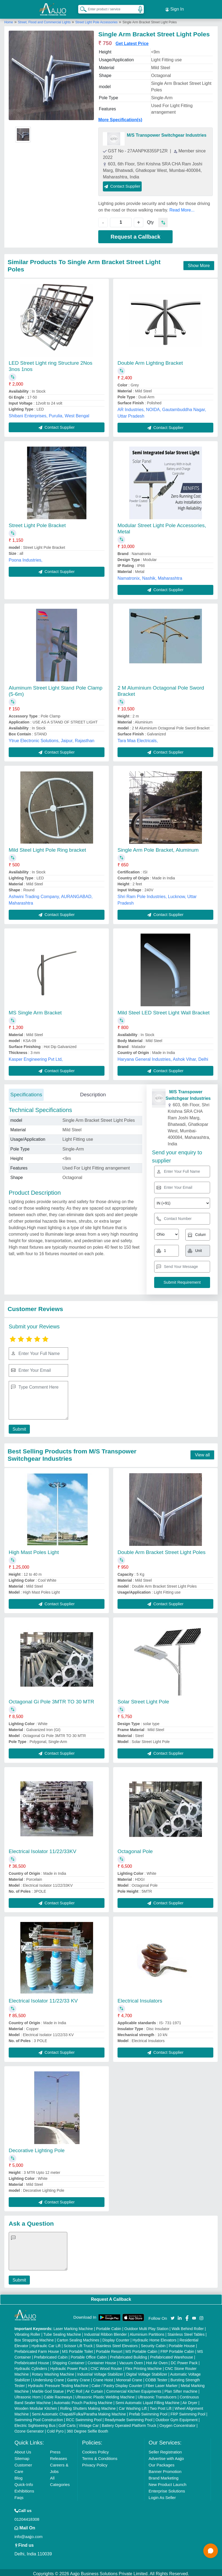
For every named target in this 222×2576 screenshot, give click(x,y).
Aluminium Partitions (147, 2332)
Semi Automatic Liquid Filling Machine (147, 2400)
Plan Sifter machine (180, 2389)
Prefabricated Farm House (36, 2349)
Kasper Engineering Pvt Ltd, (36, 1057)
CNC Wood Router (106, 2366)
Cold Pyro (55, 2429)
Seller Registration (165, 2449)
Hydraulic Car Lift (46, 2343)
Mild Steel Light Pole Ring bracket (47, 847)
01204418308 (26, 2516)
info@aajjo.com (28, 2534)
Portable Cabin (108, 2326)
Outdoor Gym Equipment (177, 2417)
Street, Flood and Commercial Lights (45, 20)
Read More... (181, 207)
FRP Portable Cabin (177, 2349)
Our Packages (162, 2462)
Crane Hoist (103, 2377)
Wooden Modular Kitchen (35, 2406)
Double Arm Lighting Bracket (150, 360)
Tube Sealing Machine (62, 2332)
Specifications (26, 1092)
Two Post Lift (161, 2406)
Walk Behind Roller (188, 2326)
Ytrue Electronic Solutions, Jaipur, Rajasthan (51, 738)
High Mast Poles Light (34, 1550)
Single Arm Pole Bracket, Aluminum (158, 847)
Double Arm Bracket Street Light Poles (161, 1550)
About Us (22, 2449)
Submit (18, 1426)
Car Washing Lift (133, 2406)
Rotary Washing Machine (53, 2372)
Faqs (18, 2495)
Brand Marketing (164, 2475)
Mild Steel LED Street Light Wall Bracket (164, 1010)
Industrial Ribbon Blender (105, 2332)
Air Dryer (189, 2400)
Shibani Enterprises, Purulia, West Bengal (49, 413)
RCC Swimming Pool (84, 2417)
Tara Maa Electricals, (138, 738)
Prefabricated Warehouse (171, 2355)
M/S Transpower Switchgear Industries (166, 132)
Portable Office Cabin (89, 2355)
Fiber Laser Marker (161, 2383)
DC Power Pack (184, 2360)
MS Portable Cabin (141, 2349)
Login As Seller (162, 2495)
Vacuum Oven (131, 2360)
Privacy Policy (94, 2462)
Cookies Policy (95, 2449)
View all (202, 1452)
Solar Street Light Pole (143, 1699)
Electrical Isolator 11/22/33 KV (43, 1998)
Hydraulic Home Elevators (154, 2337)
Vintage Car (89, 2423)
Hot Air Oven (156, 2360)
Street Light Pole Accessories (96, 20)
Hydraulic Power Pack (68, 2366)
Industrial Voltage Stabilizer (100, 2372)
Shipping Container (68, 2360)
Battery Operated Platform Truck (129, 2423)
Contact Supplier (122, 183)
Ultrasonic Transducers (157, 2394)
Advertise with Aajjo (166, 2456)
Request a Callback (135, 234)
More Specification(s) (120, 117)
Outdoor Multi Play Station (146, 2326)
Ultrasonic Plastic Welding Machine (105, 2394)
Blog (18, 2475)
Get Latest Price (132, 41)
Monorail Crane (129, 2377)
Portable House (182, 2343)
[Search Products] (80, 8)
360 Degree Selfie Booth (87, 2429)
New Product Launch (167, 2482)
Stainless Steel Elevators (117, 2343)
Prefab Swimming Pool (148, 2412)
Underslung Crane (48, 2377)
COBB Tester (156, 2377)
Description (93, 1092)
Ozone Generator (29, 2429)
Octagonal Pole (135, 1849)
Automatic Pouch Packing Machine (83, 2400)
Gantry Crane (78, 2377)
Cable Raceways (58, 2394)
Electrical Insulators (140, 1998)
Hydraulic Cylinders (30, 2366)
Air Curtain (94, 2389)
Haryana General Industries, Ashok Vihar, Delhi (163, 1057)
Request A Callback (111, 2297)
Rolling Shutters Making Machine (88, 2406)
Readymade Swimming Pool (129, 2417)
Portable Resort (109, 2349)
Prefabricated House (31, 2360)
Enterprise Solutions (167, 2488)
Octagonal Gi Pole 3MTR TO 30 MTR (51, 1699)
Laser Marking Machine (73, 2326)
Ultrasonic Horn (27, 2394)
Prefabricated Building (128, 2355)
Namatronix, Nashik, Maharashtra (150, 575)
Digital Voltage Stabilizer (146, 2372)
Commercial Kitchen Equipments (133, 2389)
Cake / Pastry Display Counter (116, 2383)
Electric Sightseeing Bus (34, 2423)
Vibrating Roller (27, 2332)
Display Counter (115, 2337)
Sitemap (21, 2456)
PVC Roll (74, 2389)
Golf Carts (67, 2423)
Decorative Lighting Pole (37, 2148)
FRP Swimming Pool (187, 2412)
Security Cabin (153, 2343)
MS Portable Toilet (77, 2349)
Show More (199, 263)
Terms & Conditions (99, 2456)
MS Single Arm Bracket (35, 1010)
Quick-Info (23, 2482)
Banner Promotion (165, 2469)
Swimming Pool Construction (38, 2417)
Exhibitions (24, 2488)
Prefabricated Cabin (51, 2355)
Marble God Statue (48, 2389)
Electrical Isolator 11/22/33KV (42, 1849)
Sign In (174, 8)
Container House (102, 2360)
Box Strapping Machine (34, 2337)
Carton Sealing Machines (78, 2337)
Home (8, 20)
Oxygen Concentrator (177, 2423)
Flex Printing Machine (143, 2366)
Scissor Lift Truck (78, 2343)
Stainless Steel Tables (186, 2332)
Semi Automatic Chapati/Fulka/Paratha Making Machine (79, 2412)
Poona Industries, (26, 557)
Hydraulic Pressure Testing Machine (58, 2383)
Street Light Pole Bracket (37, 523)
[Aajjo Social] (173, 2315)
